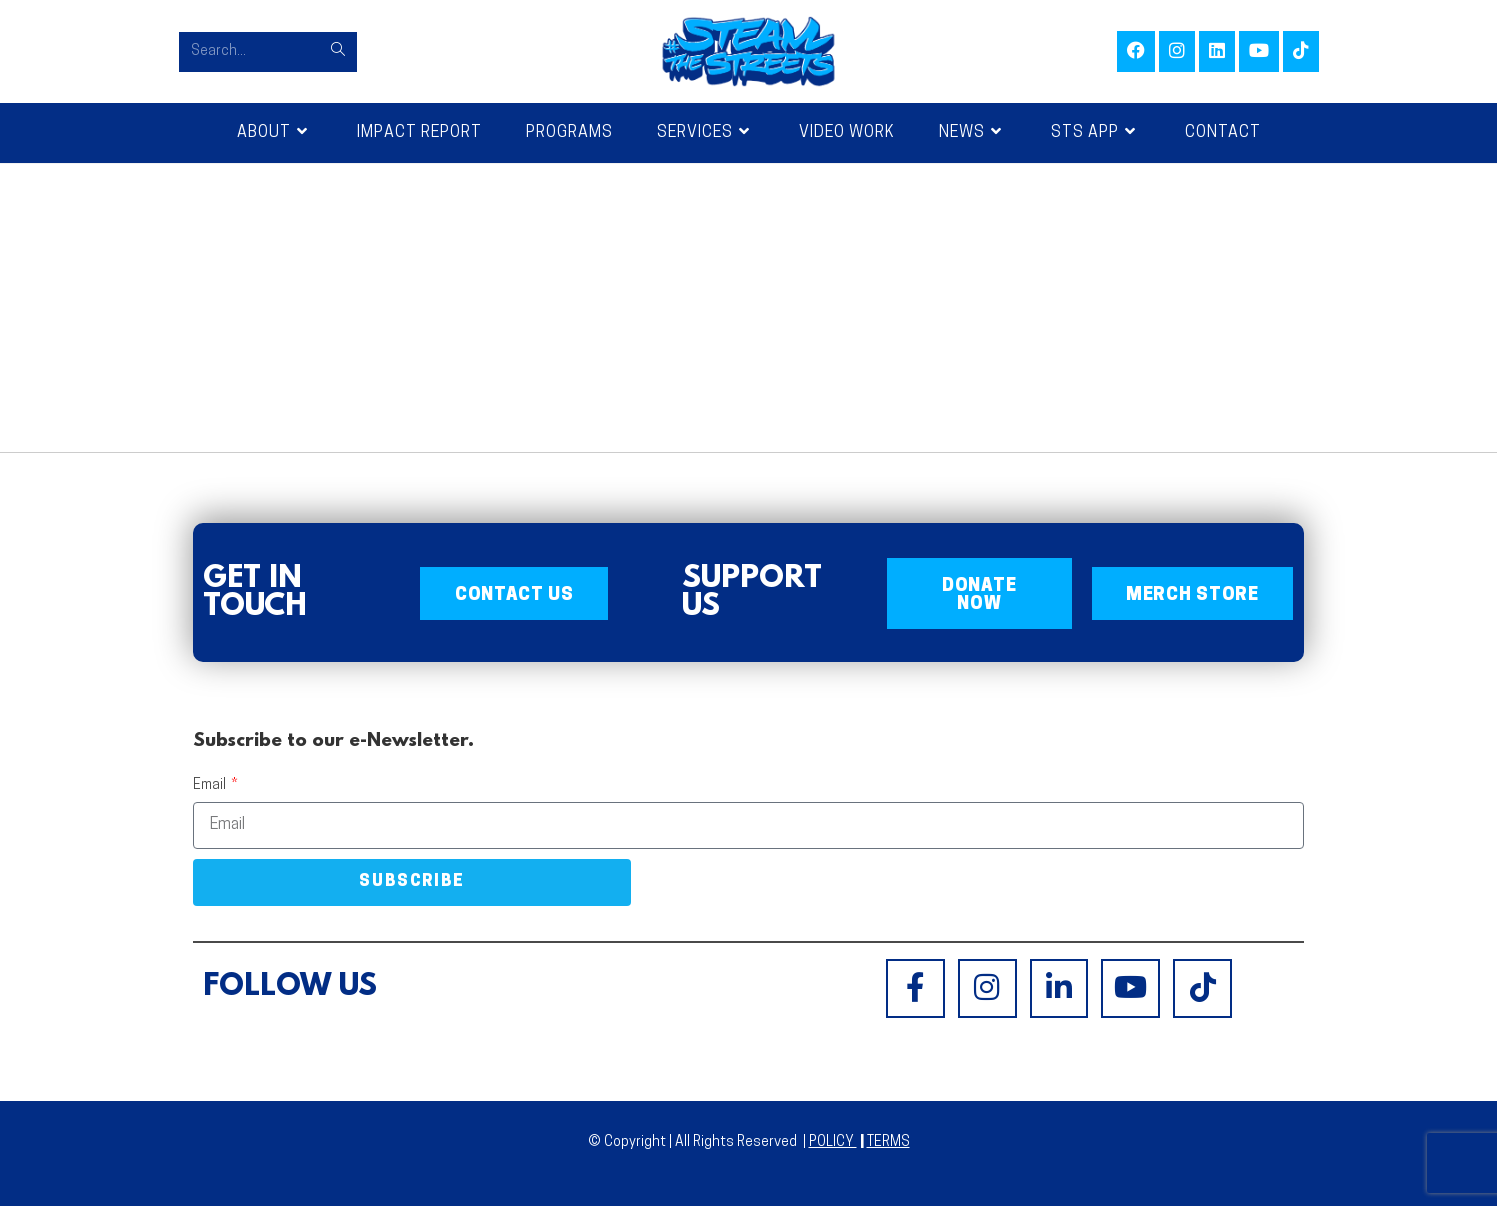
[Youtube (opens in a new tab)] (1259, 51)
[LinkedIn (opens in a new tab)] (1217, 51)
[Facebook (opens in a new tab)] (1136, 51)
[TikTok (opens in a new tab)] (1301, 51)
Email (211, 786)
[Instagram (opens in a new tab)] (1177, 51)
